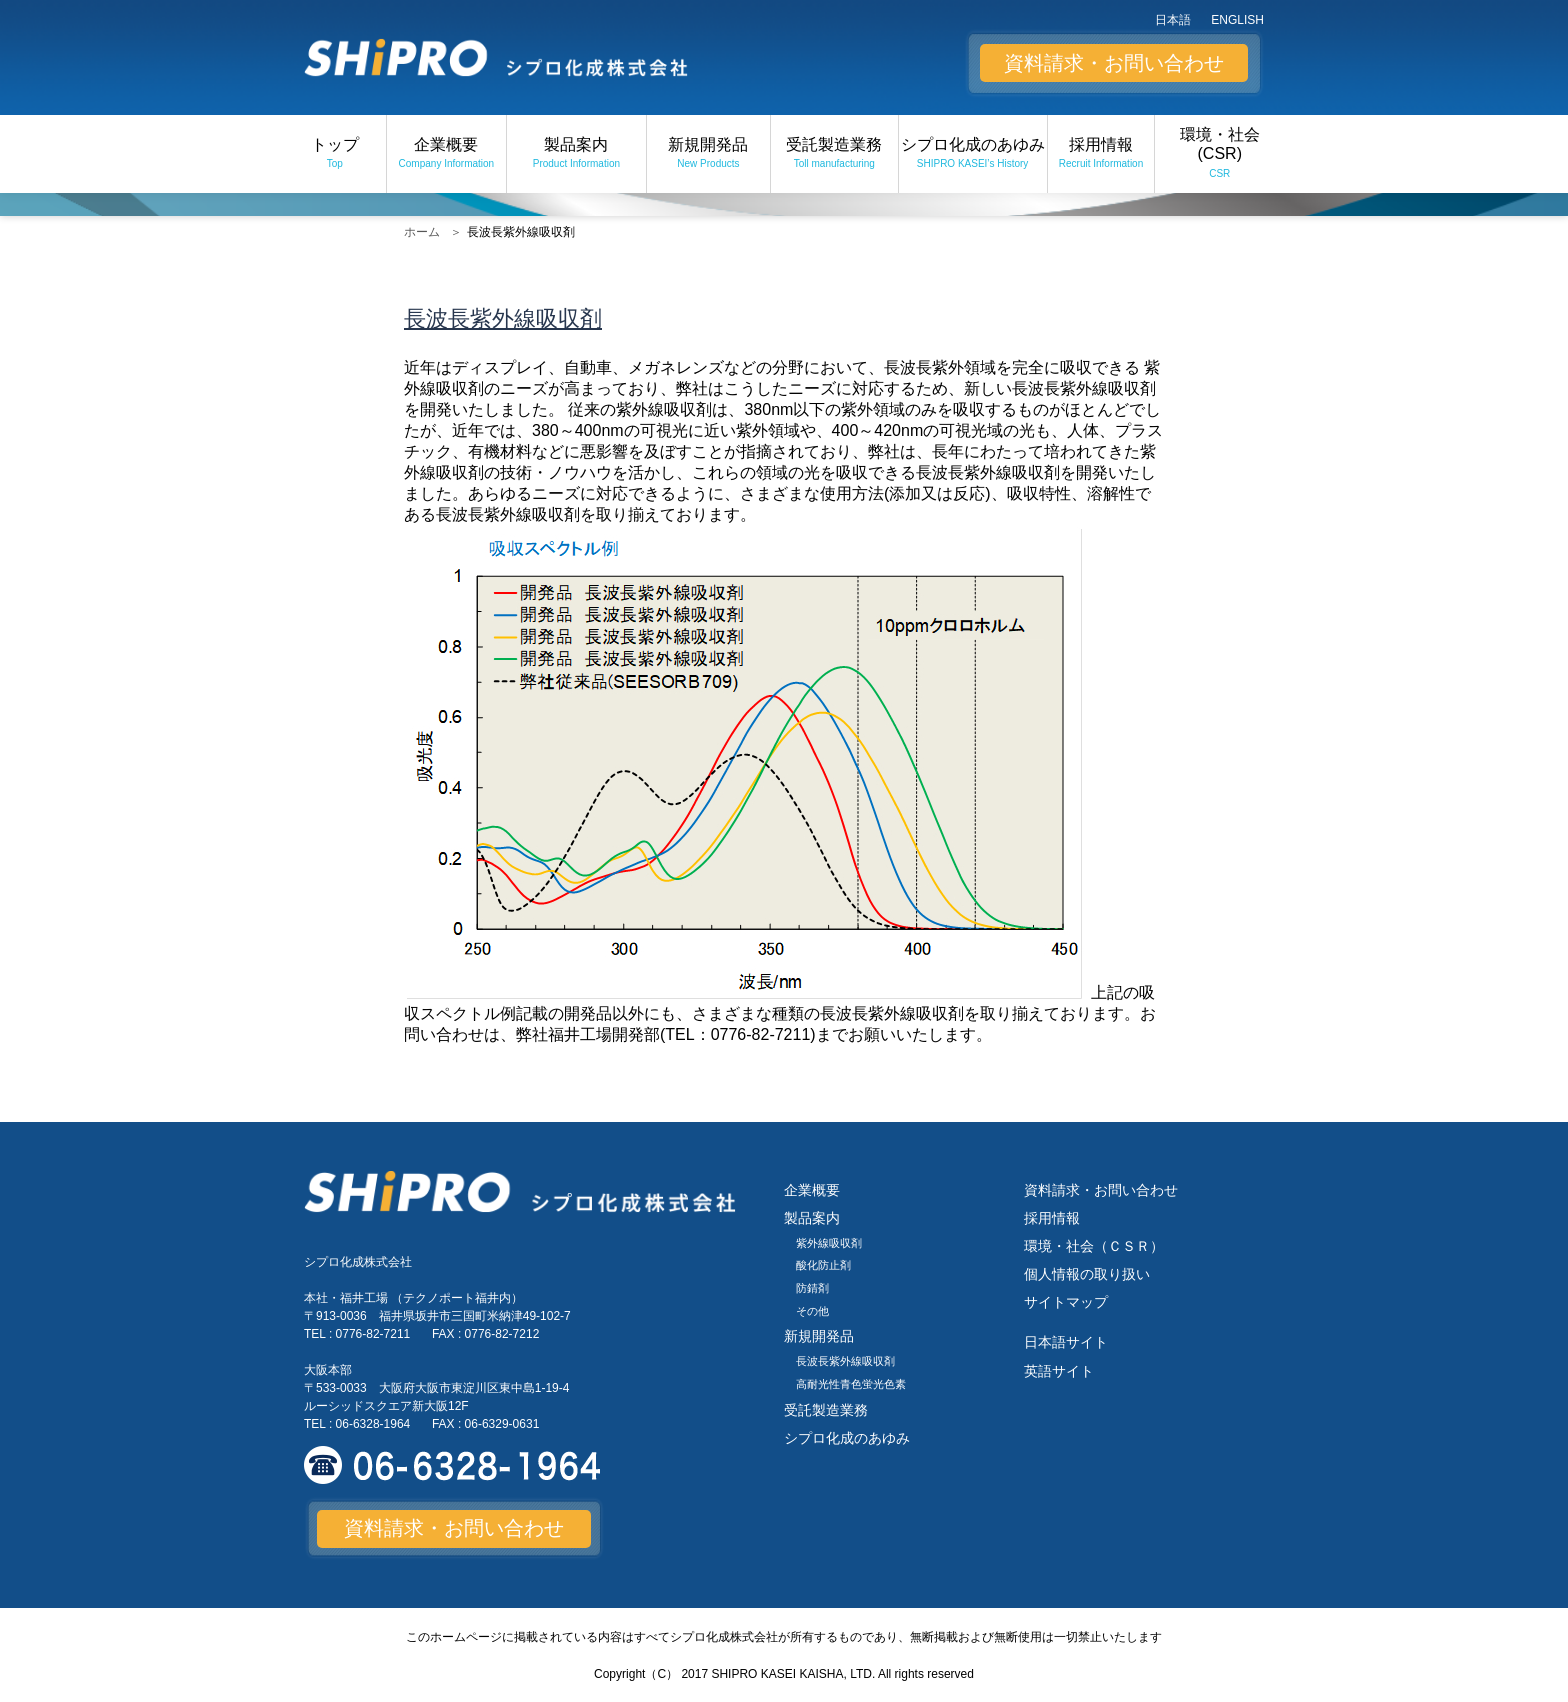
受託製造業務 (834, 154)
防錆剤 (812, 1288)
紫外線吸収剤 (829, 1243)
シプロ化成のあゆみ (972, 154)
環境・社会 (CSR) (1220, 154)
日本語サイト (1066, 1342)
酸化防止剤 (823, 1265)
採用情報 (1101, 154)
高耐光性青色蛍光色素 (851, 1384)
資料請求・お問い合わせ (1114, 63)
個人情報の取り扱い (1087, 1274)
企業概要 (446, 154)
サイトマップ (1066, 1302)
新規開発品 (708, 154)
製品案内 (576, 154)
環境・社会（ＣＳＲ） (1094, 1246)
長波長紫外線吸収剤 (845, 1361)
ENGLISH (1237, 20)
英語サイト (1059, 1371)
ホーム (422, 232)
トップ (335, 154)
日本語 (1173, 20)
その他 (812, 1311)
